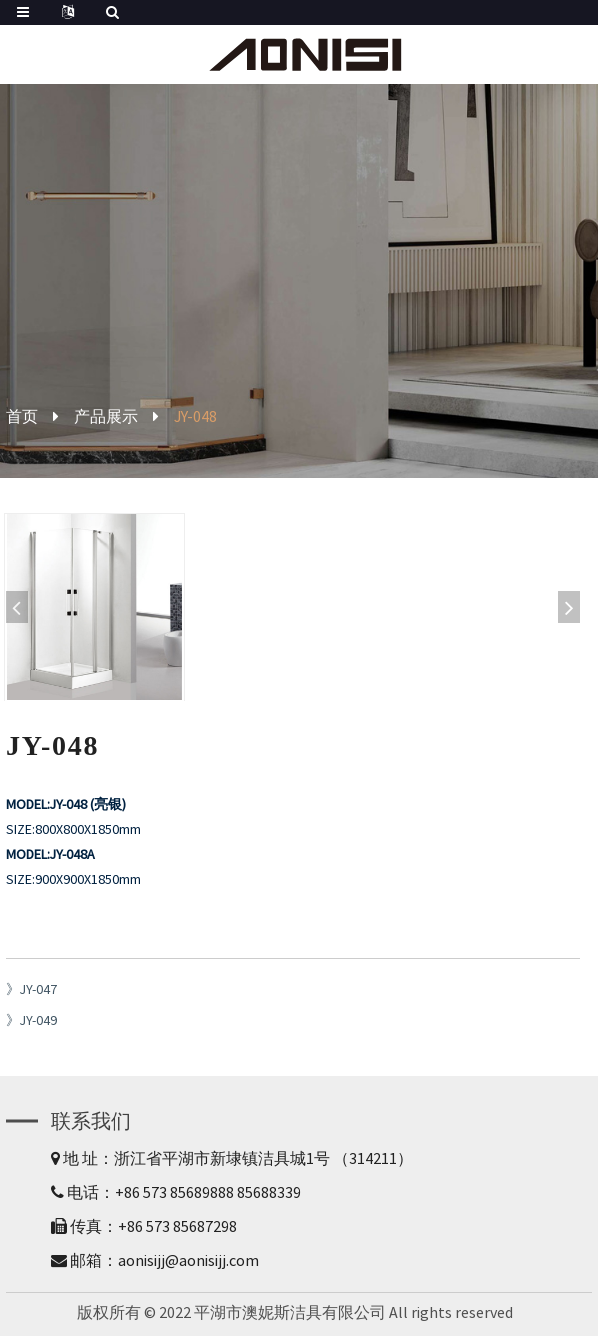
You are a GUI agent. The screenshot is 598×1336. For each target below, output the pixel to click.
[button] (569, 607)
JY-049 (38, 1020)
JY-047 (38, 989)
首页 (22, 416)
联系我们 (91, 1120)
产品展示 (106, 416)
